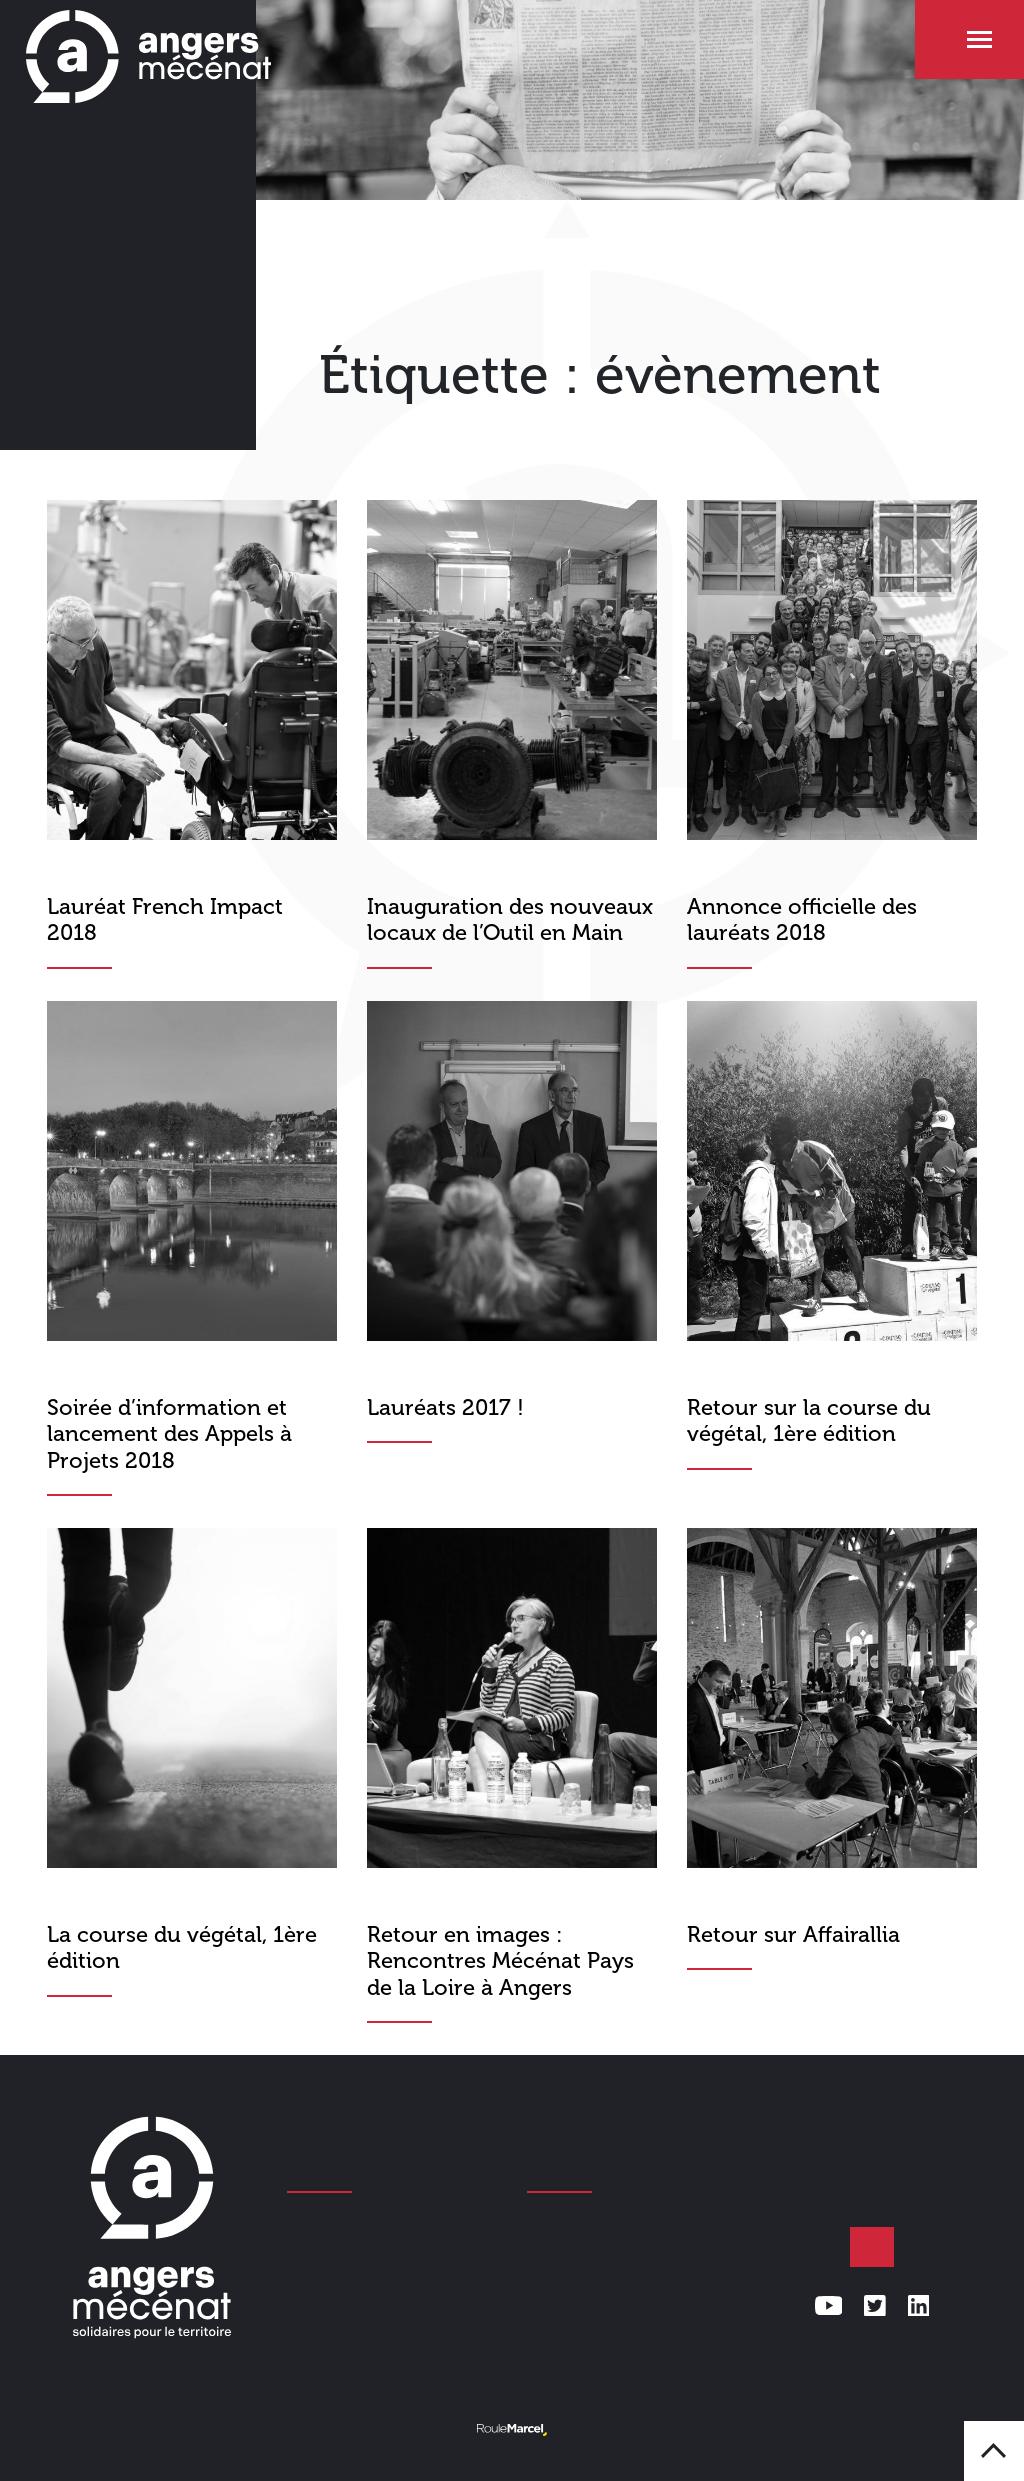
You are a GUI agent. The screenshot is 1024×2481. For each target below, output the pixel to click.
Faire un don (872, 2247)
